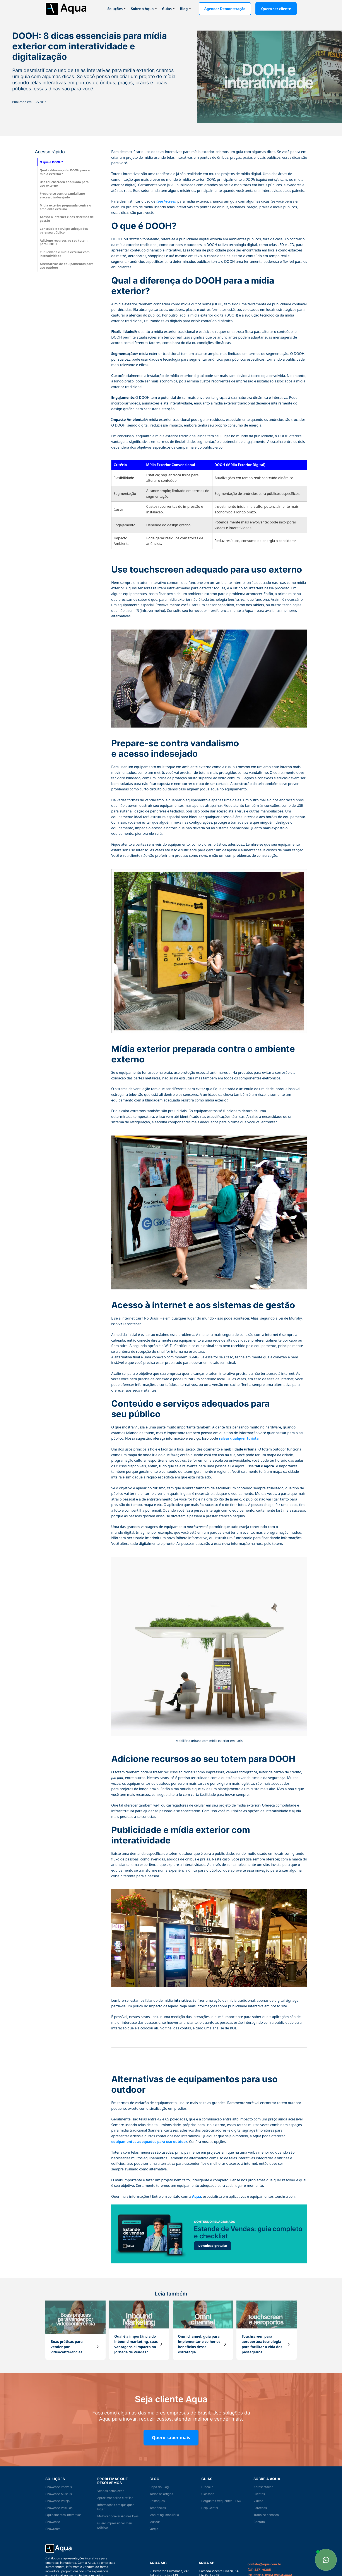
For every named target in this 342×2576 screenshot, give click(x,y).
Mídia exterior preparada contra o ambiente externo (65, 207)
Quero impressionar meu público (115, 2525)
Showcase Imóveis (58, 2487)
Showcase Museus (58, 2494)
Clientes (259, 2494)
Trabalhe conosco (266, 2515)
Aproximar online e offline (115, 2498)
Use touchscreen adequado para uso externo (64, 184)
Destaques (157, 2501)
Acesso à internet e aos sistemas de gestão (67, 219)
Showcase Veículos (59, 2508)
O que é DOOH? (51, 162)
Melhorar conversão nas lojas (118, 2516)
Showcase (52, 2522)
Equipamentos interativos (63, 2515)
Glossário (208, 2494)
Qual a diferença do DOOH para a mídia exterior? (65, 172)
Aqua (196, 2196)
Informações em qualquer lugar (115, 2507)
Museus (155, 2522)
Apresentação (263, 2487)
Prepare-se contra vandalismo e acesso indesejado (62, 195)
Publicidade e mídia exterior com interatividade (65, 254)
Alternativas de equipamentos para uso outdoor (66, 266)
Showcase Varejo (57, 2501)
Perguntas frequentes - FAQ (221, 2501)
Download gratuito (212, 2246)
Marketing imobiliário (164, 2515)
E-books (207, 2487)
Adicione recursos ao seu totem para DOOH (63, 242)
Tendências (157, 2508)
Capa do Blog (159, 2487)
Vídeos (258, 2501)
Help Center (210, 2508)
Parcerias (260, 2508)
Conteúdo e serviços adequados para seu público (64, 230)
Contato (259, 2522)
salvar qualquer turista (239, 1438)
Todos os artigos (161, 2494)
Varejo (154, 2529)
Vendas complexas (111, 2491)
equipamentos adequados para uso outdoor (149, 2141)
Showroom (53, 2529)
